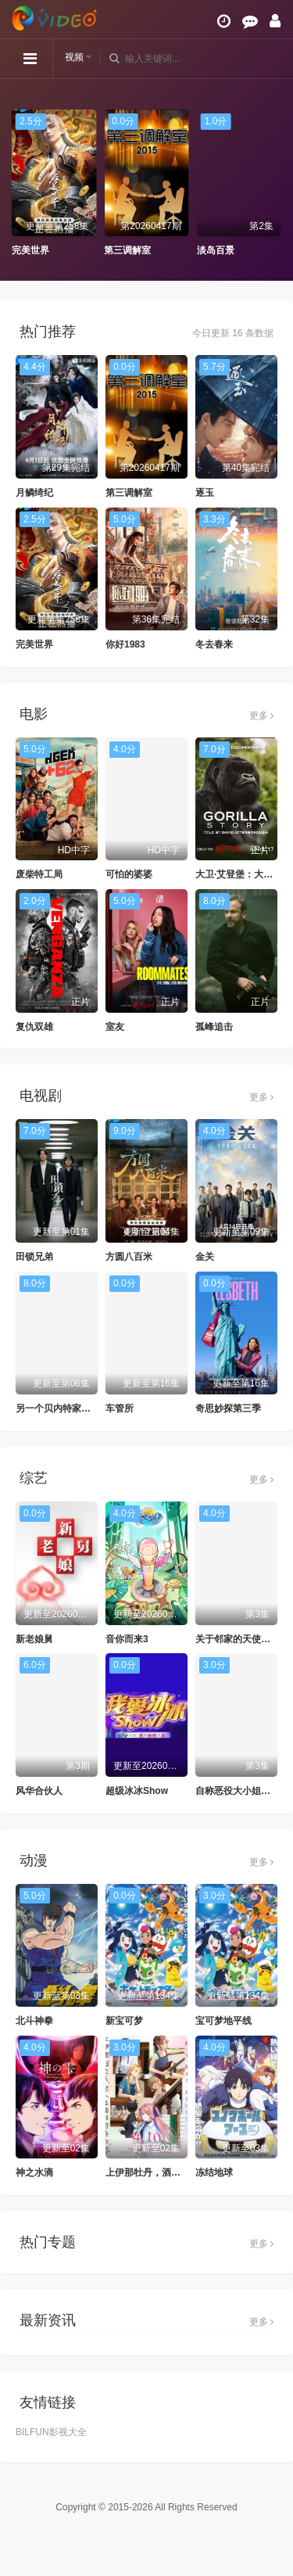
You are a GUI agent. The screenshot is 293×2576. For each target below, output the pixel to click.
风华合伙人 (39, 1790)
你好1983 (125, 644)
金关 (204, 1256)
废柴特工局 (39, 874)
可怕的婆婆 (128, 874)
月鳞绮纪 (34, 492)
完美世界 (30, 250)
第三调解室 (127, 250)
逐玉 (204, 492)
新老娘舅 (34, 1639)
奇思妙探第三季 (228, 1408)
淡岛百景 (215, 250)
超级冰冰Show (136, 1790)
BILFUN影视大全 (51, 2432)
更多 (261, 715)
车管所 (119, 1408)
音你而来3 (126, 1639)
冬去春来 (214, 644)
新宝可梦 (124, 2020)
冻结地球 (214, 2172)
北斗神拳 (34, 2020)
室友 (114, 1026)
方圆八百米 (128, 1256)
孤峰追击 (214, 1026)
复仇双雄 (34, 1026)
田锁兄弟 (34, 1256)
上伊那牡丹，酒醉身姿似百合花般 (175, 2172)
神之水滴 (34, 2172)
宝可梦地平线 (223, 2020)
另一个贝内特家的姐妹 (62, 1408)
